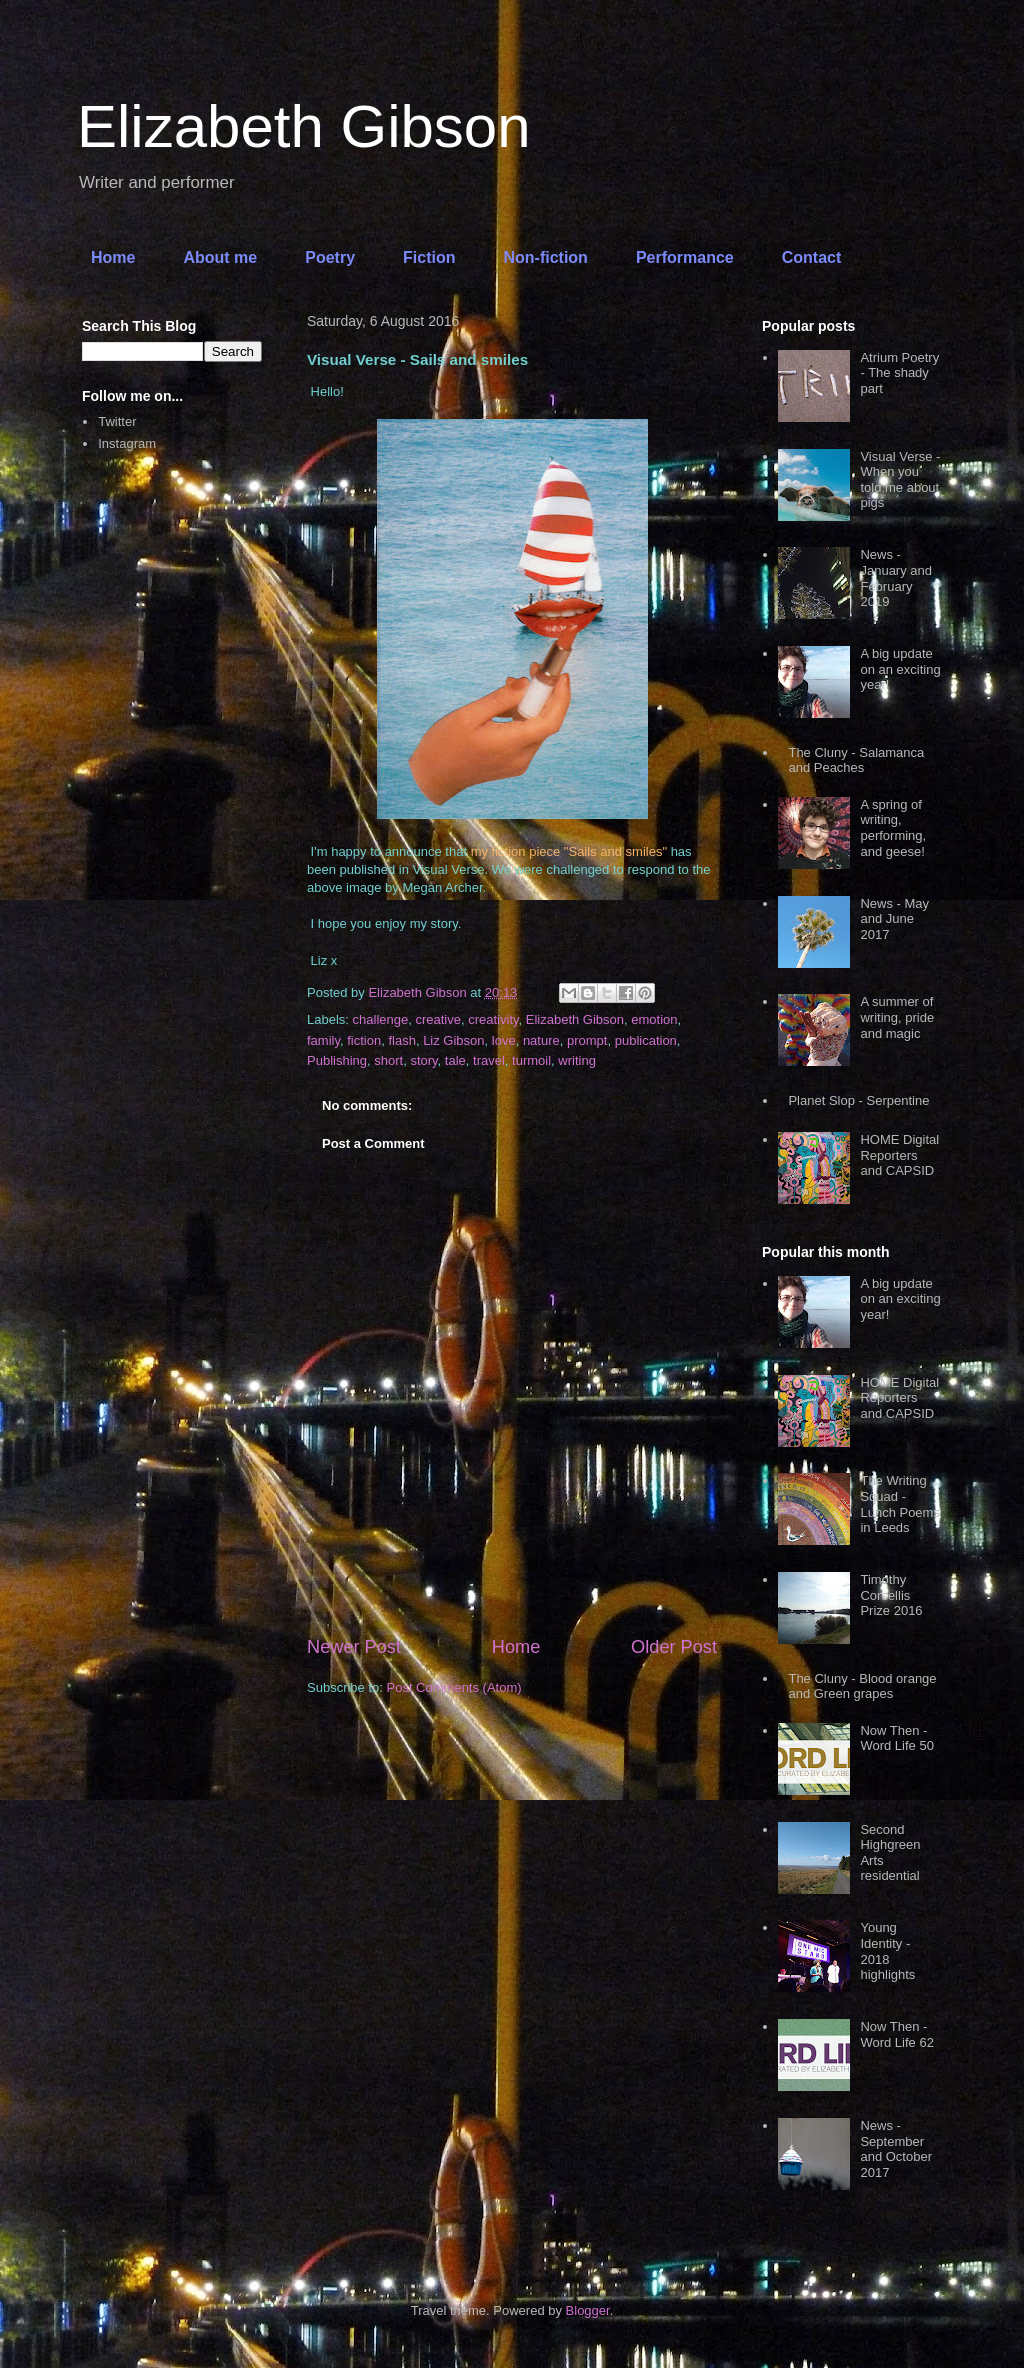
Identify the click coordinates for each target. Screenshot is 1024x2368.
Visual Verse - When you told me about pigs (900, 480)
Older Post (674, 1647)
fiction (364, 1040)
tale (455, 1060)
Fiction (429, 257)
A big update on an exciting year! (900, 669)
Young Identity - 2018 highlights (887, 1951)
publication (646, 1040)
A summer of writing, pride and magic (897, 1017)
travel (489, 1060)
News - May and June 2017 (894, 919)
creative (438, 1019)
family (323, 1040)
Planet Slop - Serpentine (858, 1100)
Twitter (117, 421)
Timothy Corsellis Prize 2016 (891, 1595)
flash (401, 1040)
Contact (812, 257)
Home (113, 257)
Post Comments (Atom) (454, 1687)
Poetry (330, 257)
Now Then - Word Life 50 (896, 1738)
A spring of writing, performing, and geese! (893, 828)
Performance (685, 257)
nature (541, 1040)
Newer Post (354, 1647)
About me (220, 257)
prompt (587, 1040)
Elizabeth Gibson (304, 126)
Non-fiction (545, 257)
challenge (381, 1019)
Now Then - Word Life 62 (896, 2034)
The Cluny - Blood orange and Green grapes (862, 1686)
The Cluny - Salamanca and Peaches (856, 760)
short (388, 1060)
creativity (493, 1019)
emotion (654, 1019)
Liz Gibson (453, 1040)
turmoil (531, 1060)
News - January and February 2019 (896, 578)
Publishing (337, 1060)
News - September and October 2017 (896, 2149)
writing (577, 1060)
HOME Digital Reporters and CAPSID (899, 1155)
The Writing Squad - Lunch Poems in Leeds (900, 1504)
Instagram (127, 443)
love (504, 1040)
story (423, 1060)
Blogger (588, 2310)
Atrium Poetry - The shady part (899, 373)
